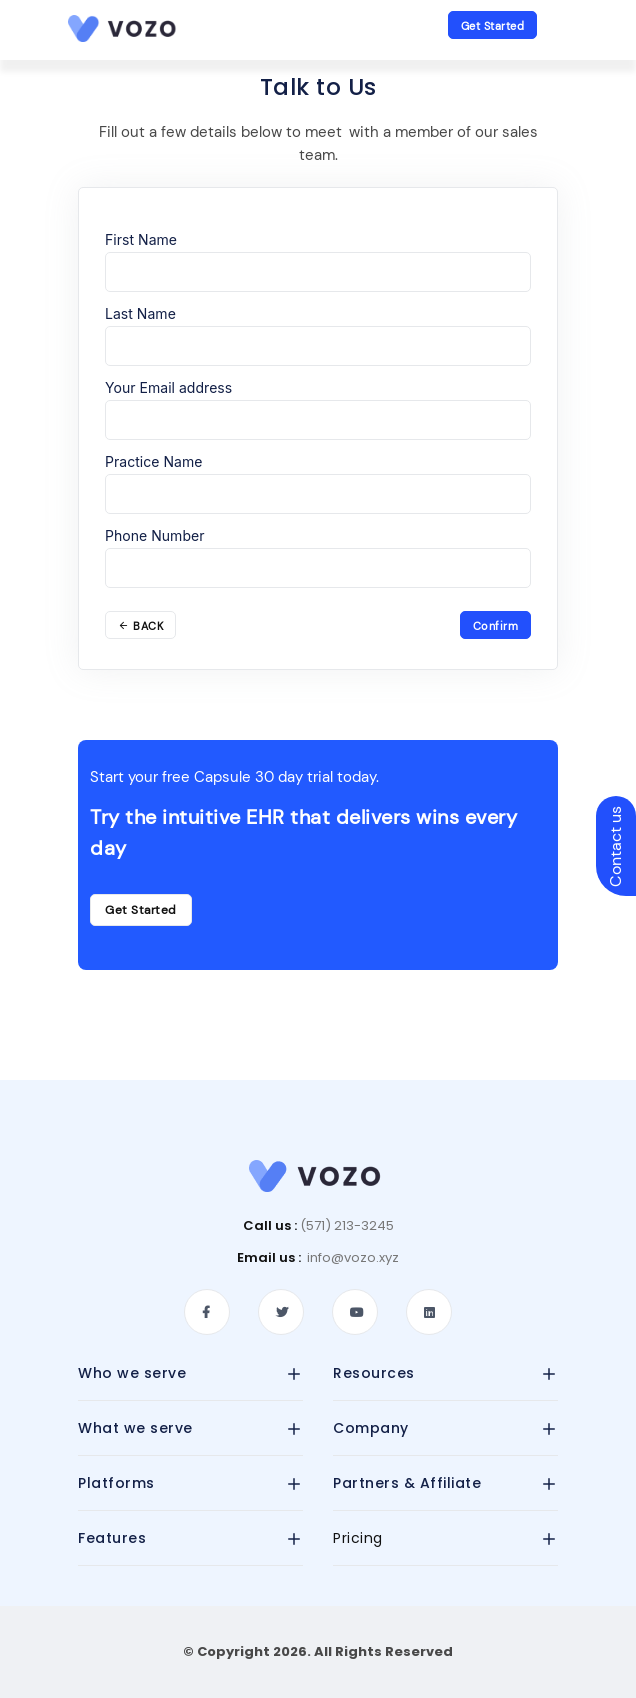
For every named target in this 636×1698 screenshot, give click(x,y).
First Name (141, 239)
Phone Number (155, 535)
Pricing (358, 1538)
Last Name (140, 313)
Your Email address (168, 387)
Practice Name (153, 461)
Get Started (493, 26)
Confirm (496, 626)
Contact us (615, 846)
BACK (140, 626)
